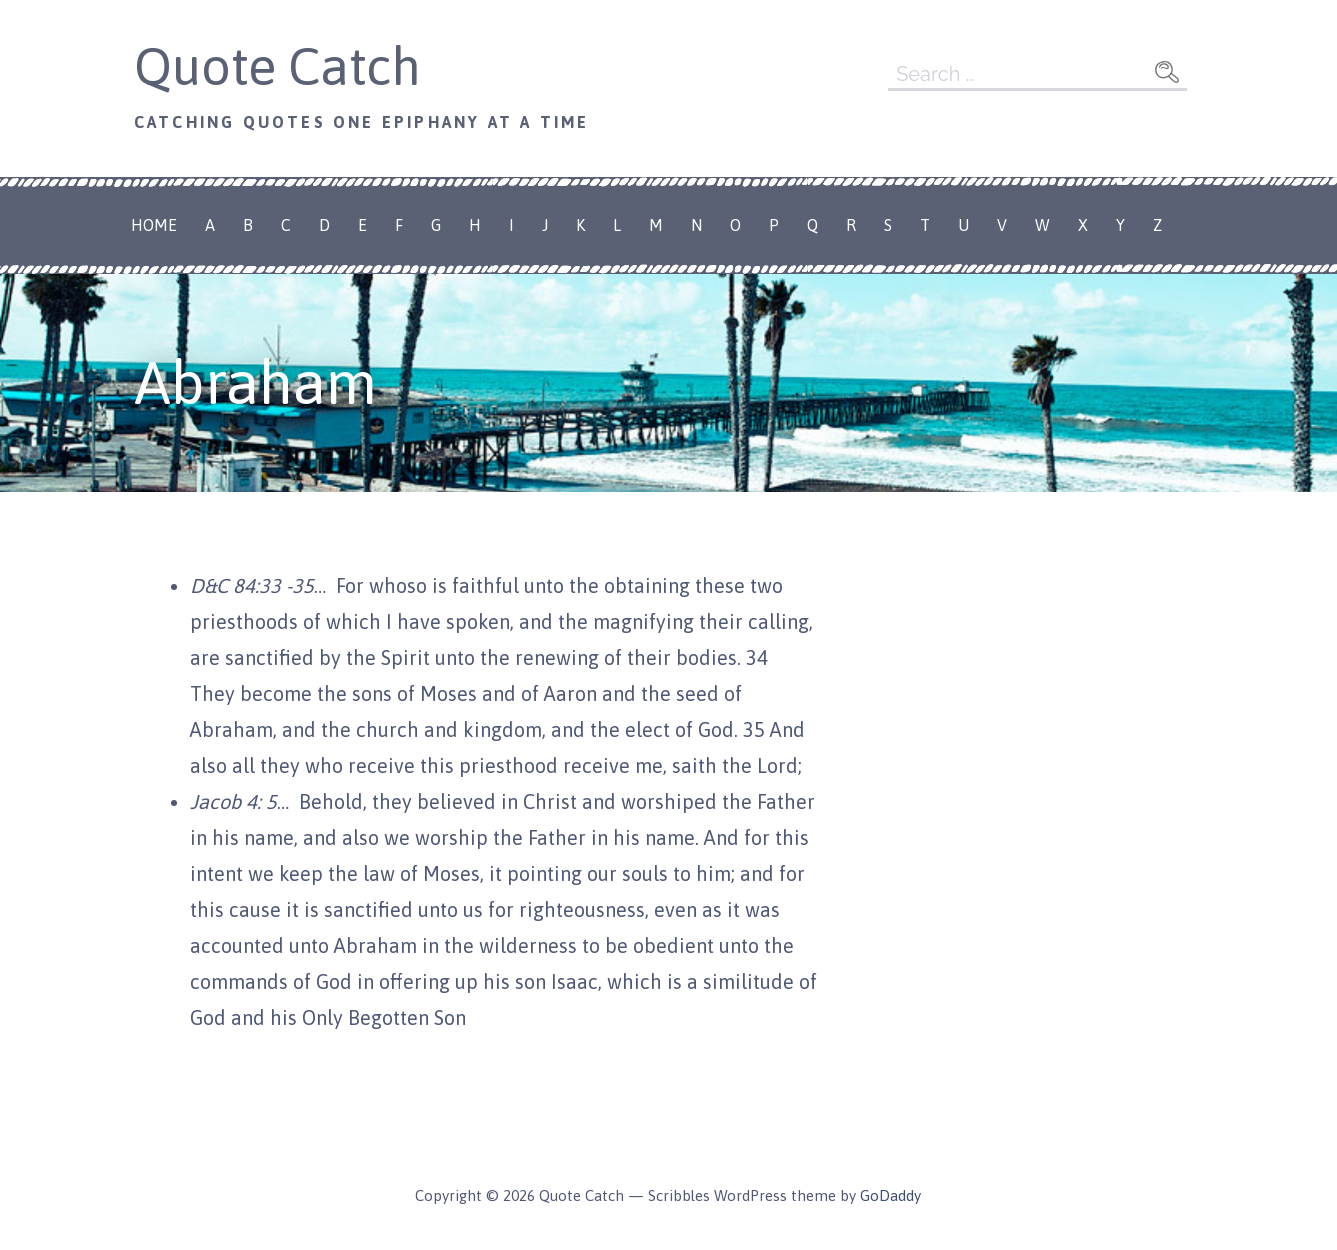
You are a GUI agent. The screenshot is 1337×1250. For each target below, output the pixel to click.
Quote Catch (277, 66)
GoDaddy (890, 1195)
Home (154, 225)
